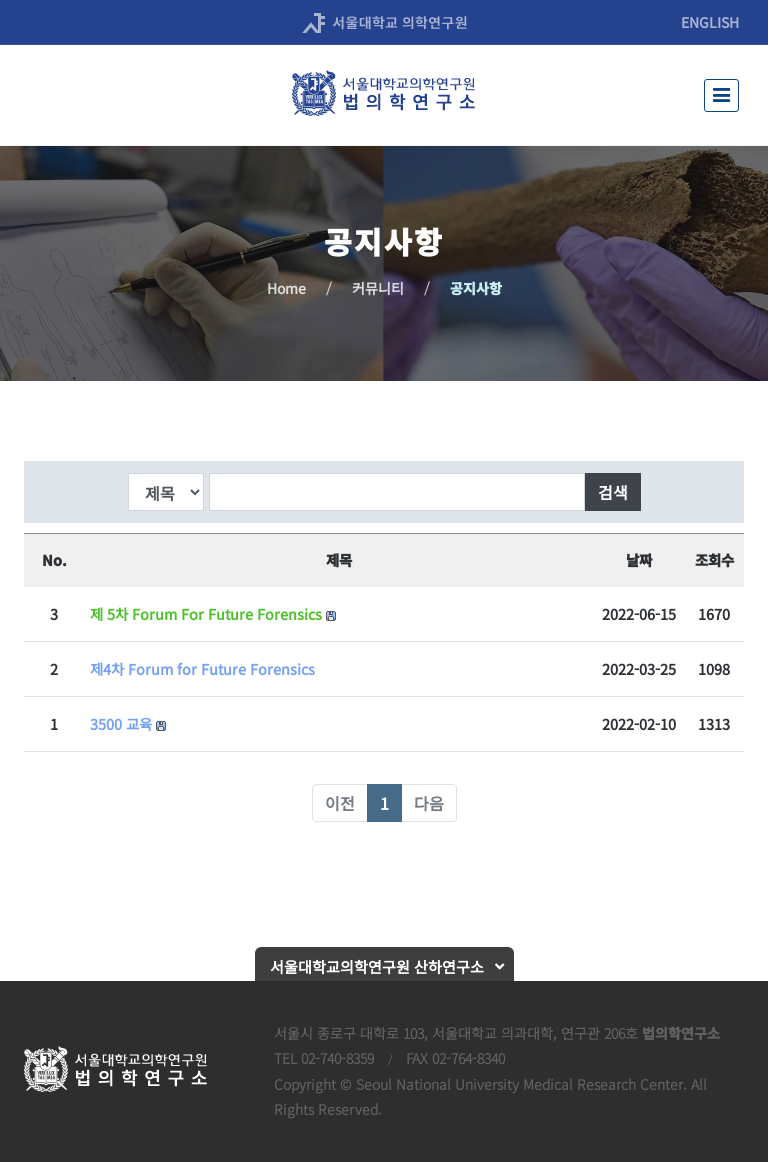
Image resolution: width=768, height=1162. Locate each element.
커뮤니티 (378, 288)
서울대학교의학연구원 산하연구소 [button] (377, 966)
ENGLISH (710, 22)
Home (286, 288)
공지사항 (476, 288)
